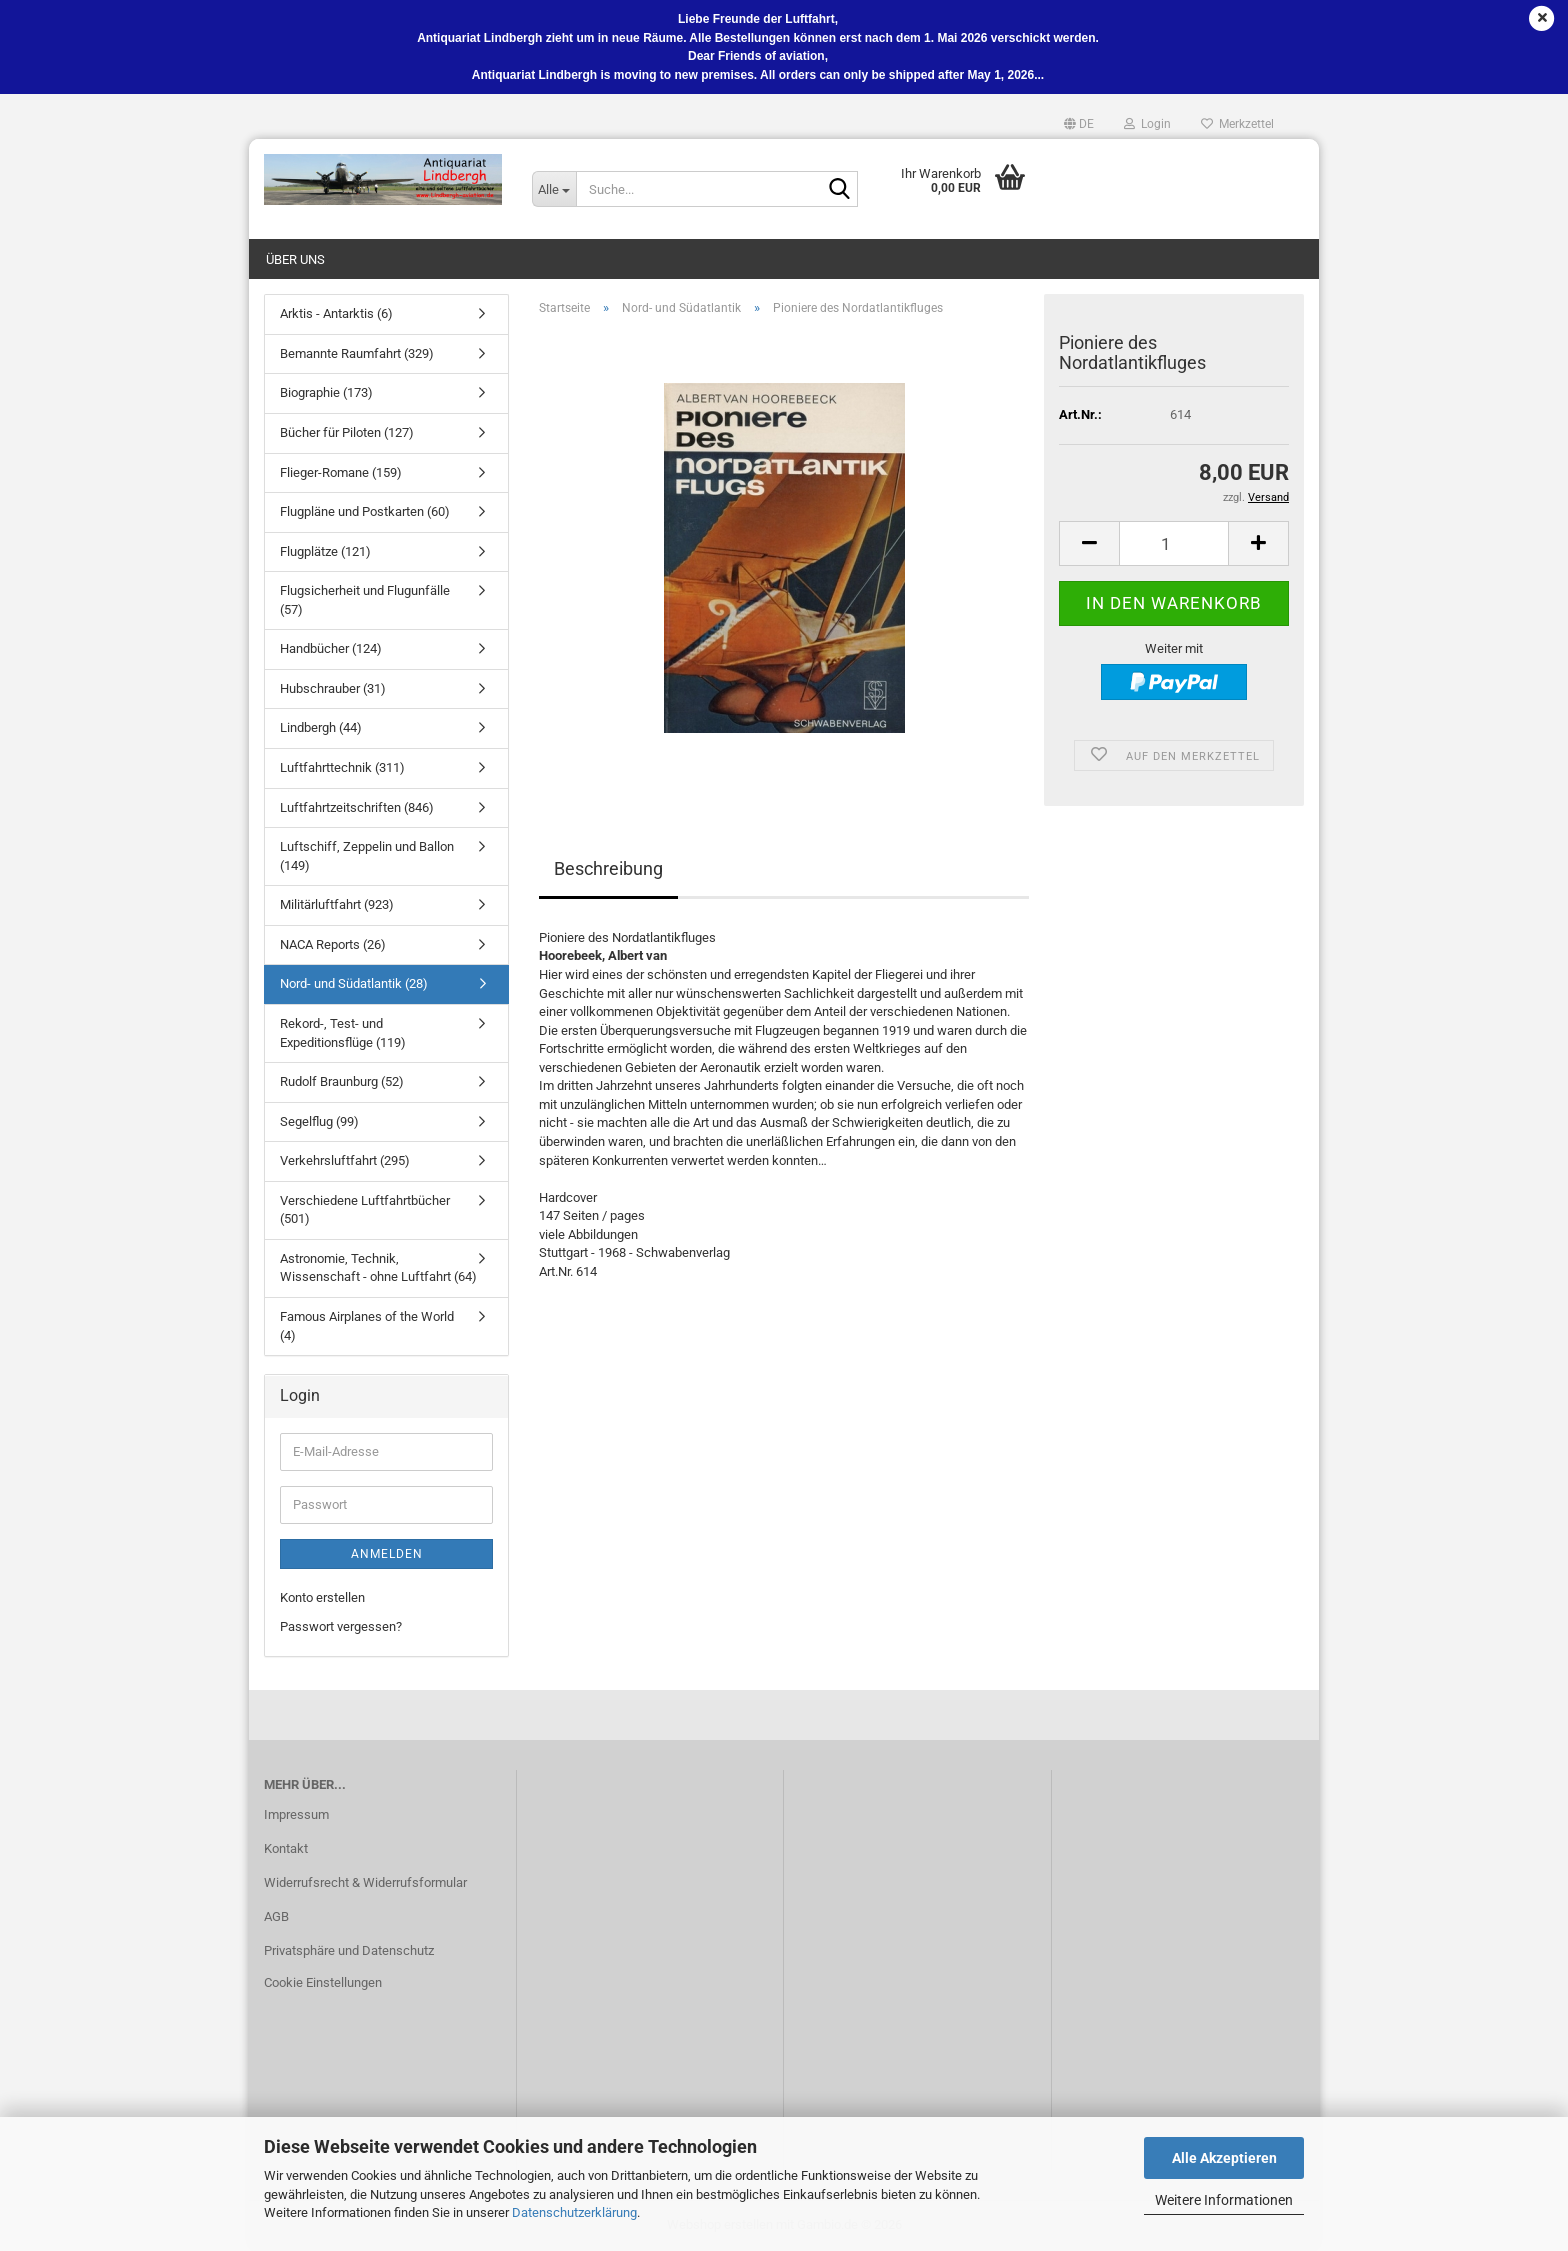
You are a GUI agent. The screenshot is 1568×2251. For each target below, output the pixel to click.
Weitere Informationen (1224, 2200)
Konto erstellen (322, 1597)
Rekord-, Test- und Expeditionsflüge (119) (343, 1033)
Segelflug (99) (319, 1121)
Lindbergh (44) (321, 727)
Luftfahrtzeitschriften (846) (357, 807)
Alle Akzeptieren (1224, 2158)
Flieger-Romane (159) (341, 472)
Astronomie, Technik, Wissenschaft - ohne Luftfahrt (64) (378, 1268)
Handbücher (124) (331, 648)
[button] (1079, 124)
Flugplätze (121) (325, 551)
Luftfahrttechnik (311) (342, 767)
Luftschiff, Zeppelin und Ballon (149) (367, 856)
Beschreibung (608, 868)
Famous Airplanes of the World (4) (367, 1326)
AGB (276, 1916)
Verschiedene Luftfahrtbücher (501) (365, 1210)
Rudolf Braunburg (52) (342, 1081)
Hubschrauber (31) (333, 688)
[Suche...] (554, 189)
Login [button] (1147, 124)
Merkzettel (1237, 124)
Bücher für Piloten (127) (347, 432)
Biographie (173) (326, 392)
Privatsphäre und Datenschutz (349, 1950)
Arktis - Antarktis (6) (336, 313)
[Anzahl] (1174, 543)
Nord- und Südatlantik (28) (354, 983)
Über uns (295, 259)
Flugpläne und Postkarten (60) (365, 511)
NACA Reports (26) (333, 944)
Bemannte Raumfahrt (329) (357, 353)
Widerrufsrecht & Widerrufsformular (365, 1882)
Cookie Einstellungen (323, 1982)
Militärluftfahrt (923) (337, 904)
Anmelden (387, 1554)
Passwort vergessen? (341, 1626)
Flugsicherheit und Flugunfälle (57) (365, 600)
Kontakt (286, 1848)
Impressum (296, 1814)
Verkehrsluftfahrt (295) (345, 1160)
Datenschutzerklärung (574, 2212)
